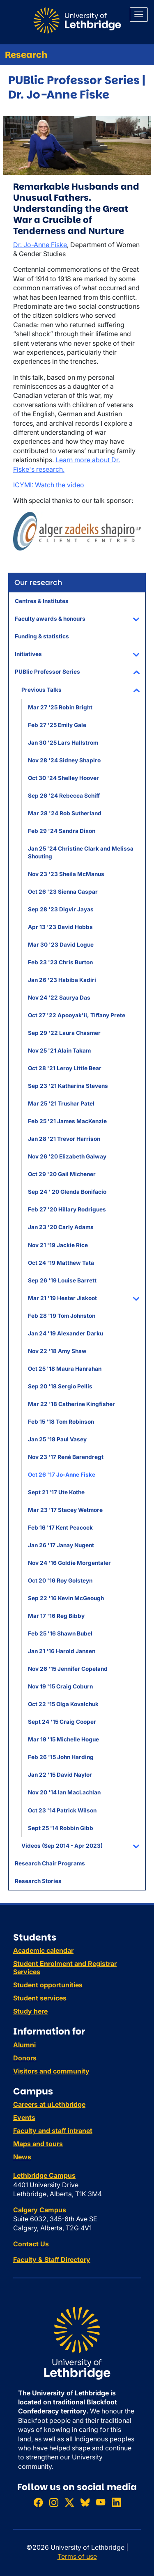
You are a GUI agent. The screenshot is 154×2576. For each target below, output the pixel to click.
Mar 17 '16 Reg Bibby (56, 1616)
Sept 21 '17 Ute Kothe (56, 1492)
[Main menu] (139, 14)
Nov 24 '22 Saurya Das (59, 997)
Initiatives (28, 654)
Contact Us (31, 2244)
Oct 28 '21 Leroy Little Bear (64, 1068)
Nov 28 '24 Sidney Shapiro (64, 760)
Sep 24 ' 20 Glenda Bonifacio (67, 1191)
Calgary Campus (39, 2210)
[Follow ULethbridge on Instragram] (53, 2502)
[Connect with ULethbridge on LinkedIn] (116, 2502)
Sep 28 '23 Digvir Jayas (61, 909)
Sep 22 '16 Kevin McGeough (66, 1598)
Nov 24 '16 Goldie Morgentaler (69, 1563)
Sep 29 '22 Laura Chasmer (64, 1033)
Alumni (24, 2045)
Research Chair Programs (50, 1863)
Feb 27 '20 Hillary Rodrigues (67, 1209)
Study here (30, 2011)
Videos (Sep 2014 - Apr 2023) (62, 1845)
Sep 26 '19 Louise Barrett (62, 1280)
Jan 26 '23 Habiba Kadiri (62, 980)
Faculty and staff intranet (52, 2130)
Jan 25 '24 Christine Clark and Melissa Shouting (80, 852)
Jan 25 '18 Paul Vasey (57, 1439)
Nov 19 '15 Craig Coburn (60, 1686)
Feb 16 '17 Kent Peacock (60, 1527)
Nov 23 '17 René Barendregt (65, 1457)
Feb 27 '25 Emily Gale (57, 725)
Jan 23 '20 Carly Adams (61, 1227)
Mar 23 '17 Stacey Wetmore (65, 1510)
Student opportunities (48, 1985)
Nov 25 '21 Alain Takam (59, 1050)
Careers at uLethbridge (49, 2104)
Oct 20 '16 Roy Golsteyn (60, 1580)
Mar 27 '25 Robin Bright (60, 707)
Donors (25, 2058)
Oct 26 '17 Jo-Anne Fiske (61, 1474)
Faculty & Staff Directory (51, 2259)
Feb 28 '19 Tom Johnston (61, 1315)
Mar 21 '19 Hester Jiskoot (62, 1298)
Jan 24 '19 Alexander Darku (65, 1333)
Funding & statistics (42, 636)
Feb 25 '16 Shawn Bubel (60, 1633)
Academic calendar (43, 1950)
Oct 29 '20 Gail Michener (62, 1174)
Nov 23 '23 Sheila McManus (66, 874)
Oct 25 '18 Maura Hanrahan (64, 1368)
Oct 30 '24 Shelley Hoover (63, 778)
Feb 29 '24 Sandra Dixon (61, 831)
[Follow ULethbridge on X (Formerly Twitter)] (69, 2502)
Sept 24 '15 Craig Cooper (62, 1721)
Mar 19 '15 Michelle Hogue (63, 1739)
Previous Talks (41, 689)
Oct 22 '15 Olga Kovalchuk (63, 1704)
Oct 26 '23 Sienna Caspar (63, 891)
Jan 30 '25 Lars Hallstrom (63, 742)
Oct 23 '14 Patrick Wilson (62, 1810)
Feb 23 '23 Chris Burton (60, 962)
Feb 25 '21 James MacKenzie (67, 1121)
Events (24, 2117)
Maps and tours (38, 2144)
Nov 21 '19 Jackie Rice (58, 1245)
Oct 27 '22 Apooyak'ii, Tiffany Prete (76, 1015)
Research (26, 54)
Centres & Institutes (42, 601)
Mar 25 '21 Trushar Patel (61, 1103)
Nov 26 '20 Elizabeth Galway (67, 1156)
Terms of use (77, 2556)
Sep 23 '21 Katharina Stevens (68, 1086)
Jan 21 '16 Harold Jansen (61, 1651)
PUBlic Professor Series (47, 671)
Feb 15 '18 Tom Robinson (61, 1421)
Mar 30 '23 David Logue (61, 944)
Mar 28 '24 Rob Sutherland (64, 813)
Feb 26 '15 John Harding (61, 1757)
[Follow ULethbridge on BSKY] (85, 2502)
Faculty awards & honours (50, 618)
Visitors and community (51, 2071)
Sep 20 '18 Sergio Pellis (60, 1386)
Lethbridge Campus (44, 2175)
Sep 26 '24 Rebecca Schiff (64, 795)
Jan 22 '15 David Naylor (60, 1774)
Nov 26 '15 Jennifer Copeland (68, 1668)
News (22, 2157)
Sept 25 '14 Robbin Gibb (60, 1828)
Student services (40, 1998)
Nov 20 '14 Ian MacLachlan (64, 1792)
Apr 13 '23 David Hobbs (60, 927)
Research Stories (38, 1881)
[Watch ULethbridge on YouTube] (100, 2502)
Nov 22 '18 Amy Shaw (57, 1351)
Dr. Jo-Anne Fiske (40, 245)
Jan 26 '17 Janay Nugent (61, 1545)
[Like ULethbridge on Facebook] (38, 2502)
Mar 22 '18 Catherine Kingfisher (71, 1404)
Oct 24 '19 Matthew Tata (61, 1262)
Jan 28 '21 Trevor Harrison (64, 1138)
